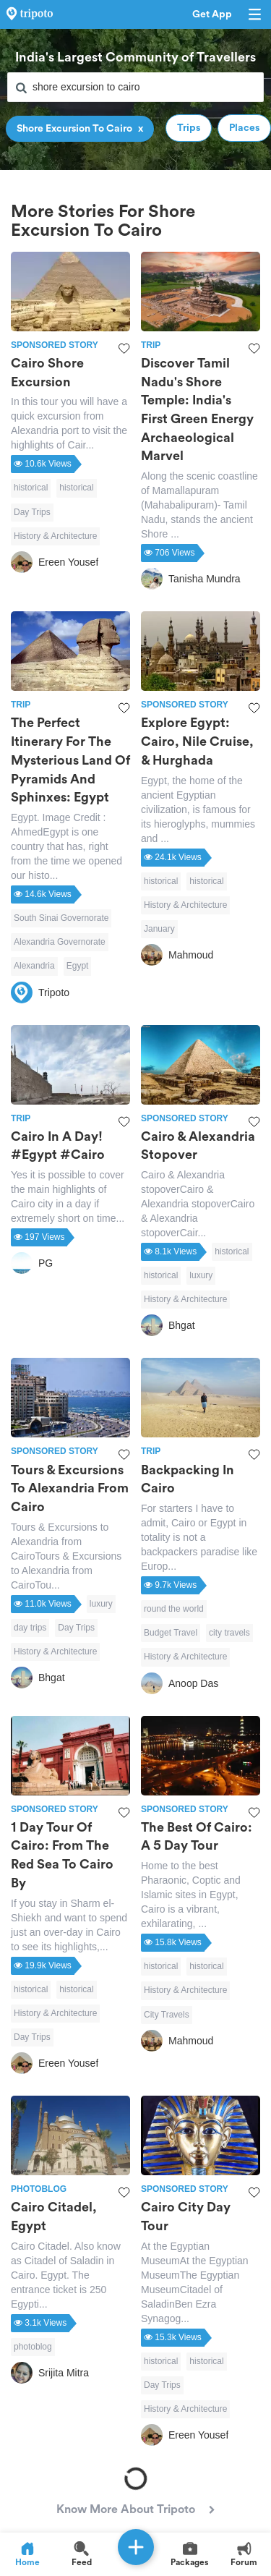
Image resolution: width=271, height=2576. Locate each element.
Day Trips (32, 512)
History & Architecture (55, 536)
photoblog (33, 2347)
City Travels (166, 2015)
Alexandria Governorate (60, 942)
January (159, 929)
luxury (200, 1275)
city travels (229, 1633)
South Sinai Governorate (61, 918)
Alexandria (34, 966)
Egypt (77, 966)
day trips (30, 1628)
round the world (174, 1609)
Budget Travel (170, 1633)
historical (31, 488)
